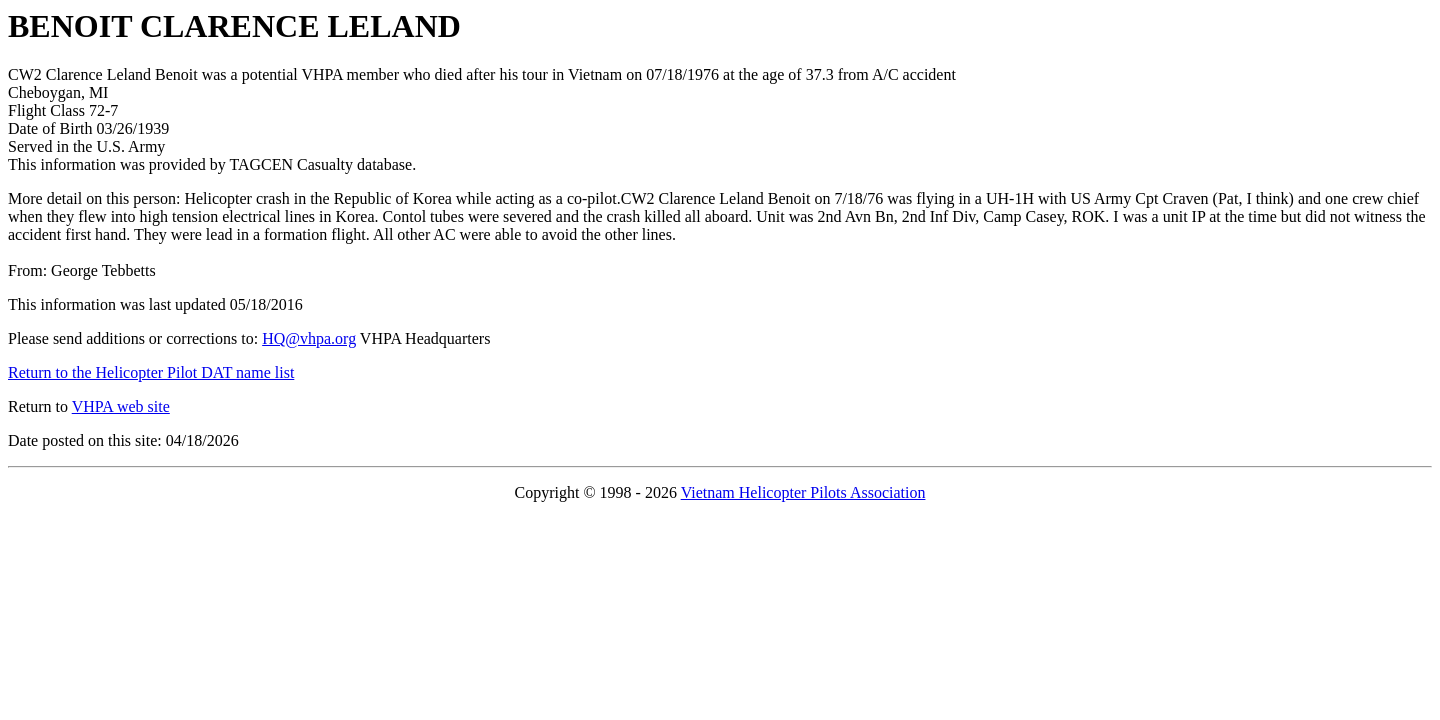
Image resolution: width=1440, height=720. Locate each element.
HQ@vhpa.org (309, 338)
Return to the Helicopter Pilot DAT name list (151, 372)
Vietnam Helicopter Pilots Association (803, 492)
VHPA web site (121, 406)
